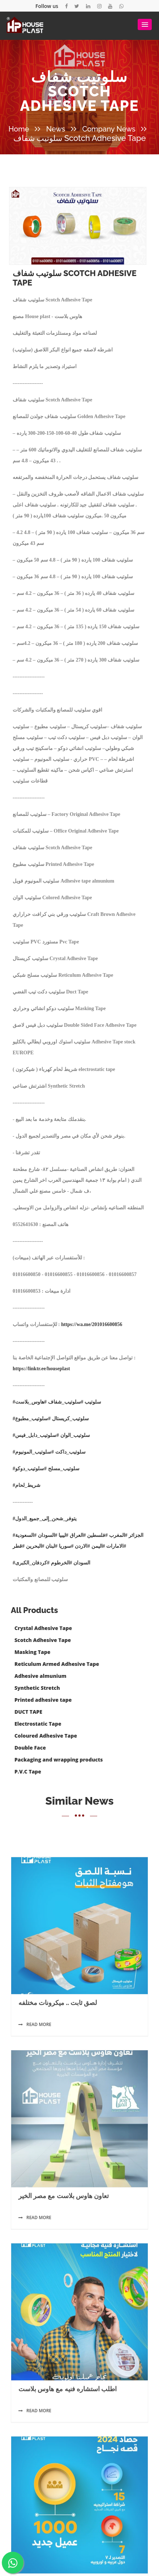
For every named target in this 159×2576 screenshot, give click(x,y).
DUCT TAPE (28, 1711)
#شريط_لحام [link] (26, 1569)
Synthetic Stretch (37, 1687)
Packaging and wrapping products (58, 1759)
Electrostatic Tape (37, 1723)
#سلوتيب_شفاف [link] (65, 1486)
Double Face (30, 1747)
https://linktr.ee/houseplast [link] (41, 1452)
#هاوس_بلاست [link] (31, 1486)
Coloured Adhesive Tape (45, 1735)
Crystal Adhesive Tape (43, 1628)
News (55, 129)
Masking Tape (32, 1651)
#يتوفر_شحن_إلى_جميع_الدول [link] (45, 1602)
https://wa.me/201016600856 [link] (91, 1408)
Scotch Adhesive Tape (42, 1640)
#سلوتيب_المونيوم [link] (34, 1536)
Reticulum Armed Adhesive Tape (56, 1663)
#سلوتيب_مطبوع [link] (33, 1502)
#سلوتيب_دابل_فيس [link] (37, 1519)
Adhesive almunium (40, 1675)
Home (19, 129)
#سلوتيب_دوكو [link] (31, 1552)
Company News (109, 129)
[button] (145, 24)
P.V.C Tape (27, 1771)
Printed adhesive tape (43, 1699)
